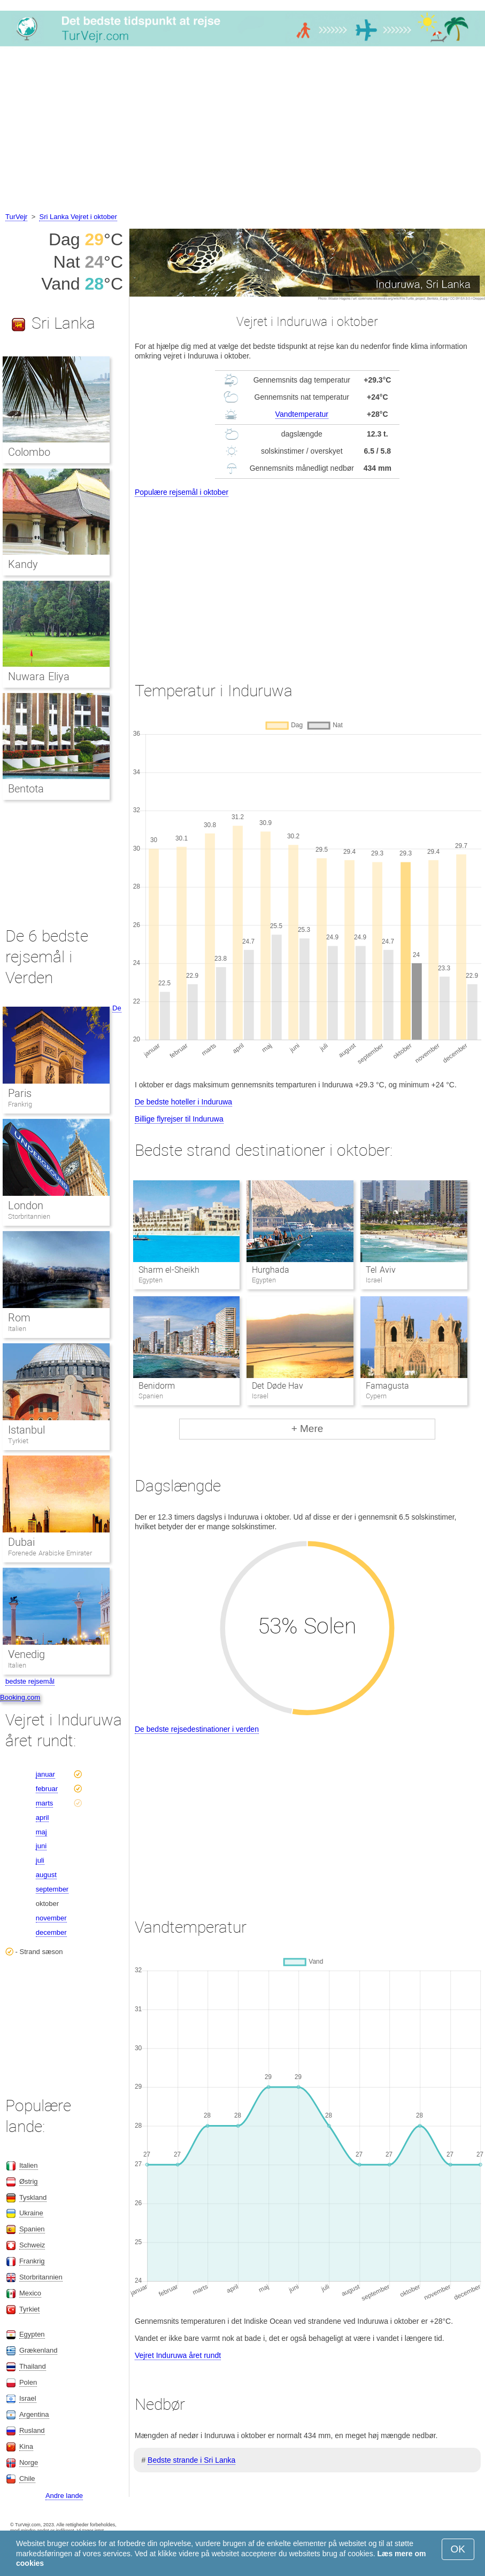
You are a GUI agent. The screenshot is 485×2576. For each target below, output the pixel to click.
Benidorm (156, 1386)
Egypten (32, 2334)
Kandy (23, 564)
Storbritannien (29, 1216)
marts (44, 1803)
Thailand (32, 2366)
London (25, 1205)
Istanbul (26, 1429)
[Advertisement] (242, 131)
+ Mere (307, 1428)
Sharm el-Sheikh (168, 1270)
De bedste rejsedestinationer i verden (197, 1729)
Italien (17, 1329)
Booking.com (20, 1697)
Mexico (30, 2293)
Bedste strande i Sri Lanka (191, 2460)
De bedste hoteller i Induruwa (183, 1102)
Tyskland (33, 2197)
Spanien (32, 2229)
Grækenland (38, 2350)
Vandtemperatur (301, 414)
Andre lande (64, 2496)
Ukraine (31, 2213)
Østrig (28, 2181)
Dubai (21, 1542)
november (51, 1918)
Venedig (26, 1654)
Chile (27, 2478)
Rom (19, 1317)
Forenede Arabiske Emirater (50, 1553)
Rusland (32, 2430)
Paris (20, 1093)
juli (40, 1860)
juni (41, 1846)
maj (41, 1832)
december (51, 1932)
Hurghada (270, 1270)
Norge (28, 2462)
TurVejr (16, 217)
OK (458, 2549)
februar (47, 1789)
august (46, 1875)
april (42, 1818)
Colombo (29, 452)
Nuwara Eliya (39, 676)
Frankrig (20, 1104)
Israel (27, 2398)
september (52, 1889)
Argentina (34, 2414)
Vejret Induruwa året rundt (178, 2355)
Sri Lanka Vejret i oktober (78, 217)
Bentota (26, 788)
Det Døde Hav (277, 1386)
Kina (26, 2446)
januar (45, 1774)
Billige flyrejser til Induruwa (179, 1119)
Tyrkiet (18, 1441)
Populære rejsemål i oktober (181, 492)
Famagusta (387, 1386)
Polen (28, 2382)
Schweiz (32, 2245)
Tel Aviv (380, 1270)
